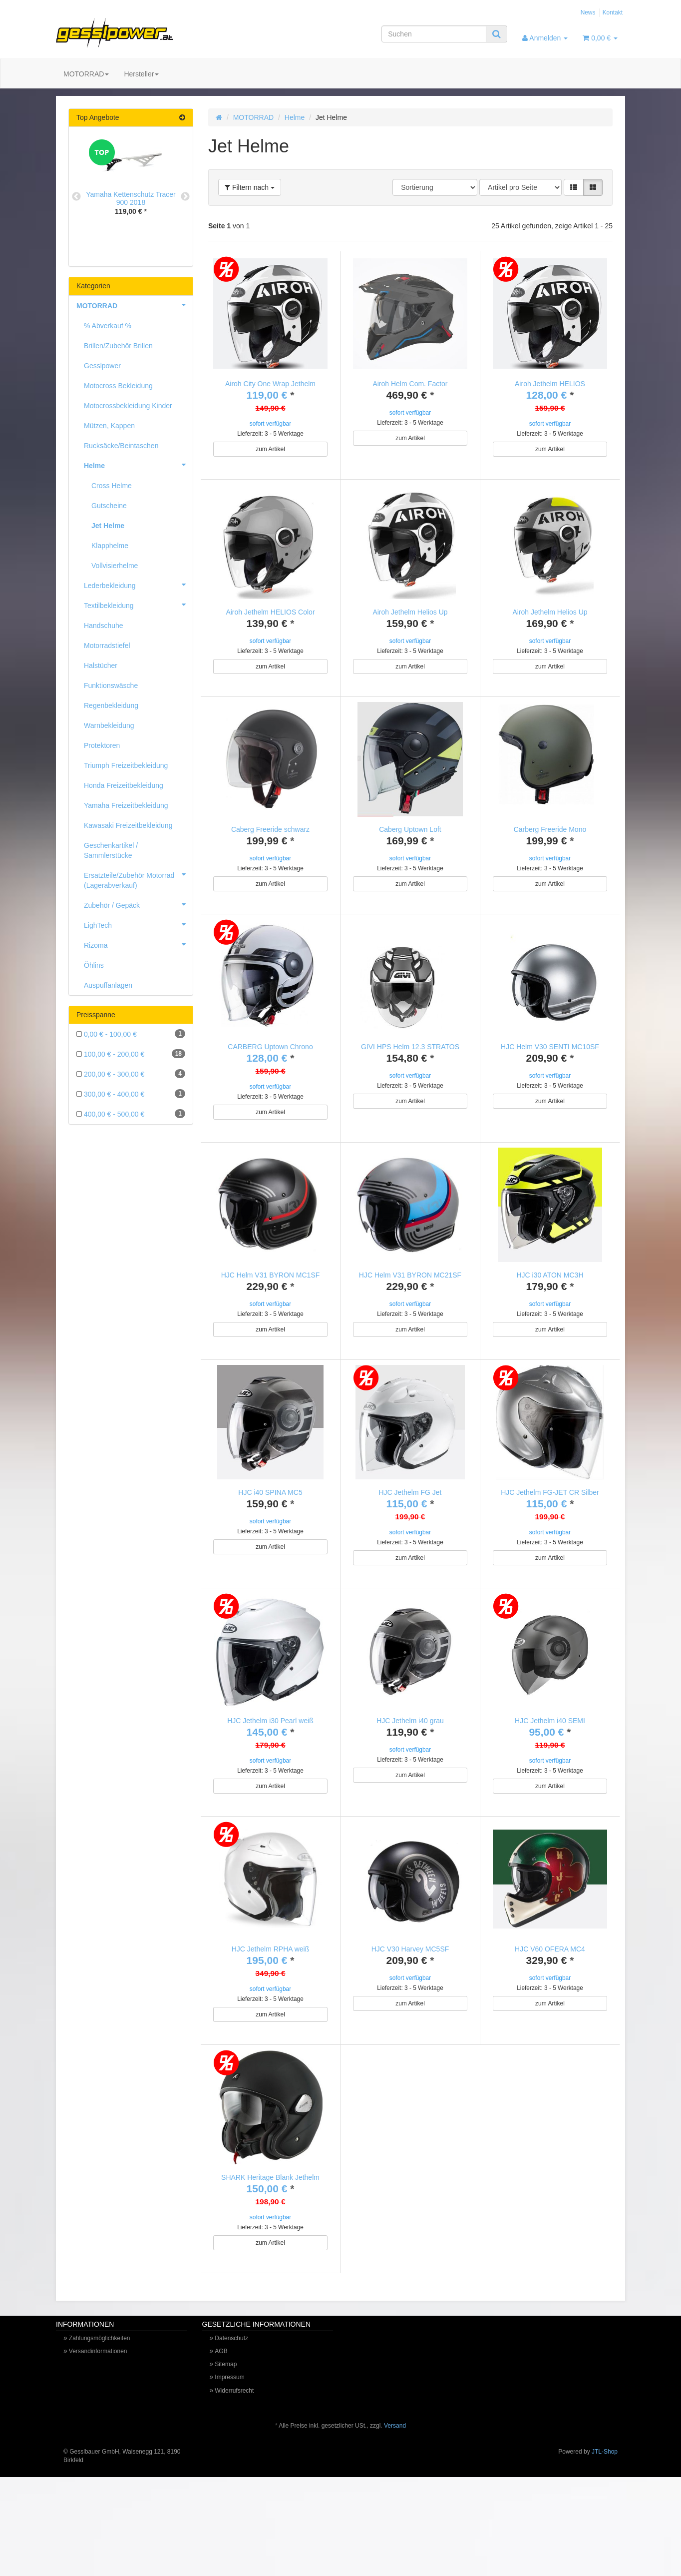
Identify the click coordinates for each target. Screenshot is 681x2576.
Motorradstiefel (107, 645)
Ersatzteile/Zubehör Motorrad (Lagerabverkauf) (138, 877)
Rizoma (138, 944)
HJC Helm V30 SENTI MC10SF (550, 1069)
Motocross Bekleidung (118, 386)
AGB (221, 2439)
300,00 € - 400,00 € (130, 1093)
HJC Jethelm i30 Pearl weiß (270, 1776)
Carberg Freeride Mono (550, 840)
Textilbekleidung (138, 605)
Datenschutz (231, 2426)
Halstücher (100, 665)
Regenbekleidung (111, 705)
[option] (130, 185)
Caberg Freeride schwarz (270, 840)
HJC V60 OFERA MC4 (550, 2015)
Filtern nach (250, 187)
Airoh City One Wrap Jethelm (270, 384)
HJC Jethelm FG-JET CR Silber (550, 1536)
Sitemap (226, 2452)
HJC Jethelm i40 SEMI (550, 1776)
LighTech (138, 924)
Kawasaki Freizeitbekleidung (128, 825)
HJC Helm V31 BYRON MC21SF (410, 1308)
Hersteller (141, 74)
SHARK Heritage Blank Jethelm (270, 2254)
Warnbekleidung (109, 725)
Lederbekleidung (138, 585)
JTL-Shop (605, 2539)
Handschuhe (103, 626)
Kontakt (613, 12)
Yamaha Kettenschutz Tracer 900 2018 (131, 198)
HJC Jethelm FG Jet (409, 1536)
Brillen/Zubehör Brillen (118, 346)
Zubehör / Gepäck (138, 904)
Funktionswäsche (111, 685)
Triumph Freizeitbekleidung (126, 765)
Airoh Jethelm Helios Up (409, 612)
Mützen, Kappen (109, 426)
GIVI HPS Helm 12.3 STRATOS (410, 1069)
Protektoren (102, 745)
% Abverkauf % (107, 326)
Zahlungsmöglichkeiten (99, 2426)
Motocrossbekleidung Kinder (128, 406)
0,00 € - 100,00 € (130, 1033)
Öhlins (94, 965)
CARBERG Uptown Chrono (270, 1069)
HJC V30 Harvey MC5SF (410, 2015)
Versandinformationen (98, 2439)
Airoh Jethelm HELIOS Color (270, 612)
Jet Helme (107, 526)
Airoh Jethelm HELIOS (550, 384)
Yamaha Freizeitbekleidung (126, 805)
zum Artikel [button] (270, 449)
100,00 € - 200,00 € (130, 1053)
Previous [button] (76, 197)
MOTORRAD (86, 74)
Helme (295, 117)
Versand (395, 2513)
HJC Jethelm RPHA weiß (271, 2015)
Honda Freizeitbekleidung (123, 785)
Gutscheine (109, 506)
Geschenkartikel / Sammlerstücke (111, 850)
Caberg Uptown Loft (410, 840)
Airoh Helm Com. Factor (409, 384)
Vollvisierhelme (114, 566)
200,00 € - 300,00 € (130, 1073)
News (588, 12)
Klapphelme (109, 546)
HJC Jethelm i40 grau (410, 1776)
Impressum (229, 2465)
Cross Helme (111, 486)
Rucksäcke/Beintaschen (121, 446)
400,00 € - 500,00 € (130, 1113)
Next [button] (185, 197)
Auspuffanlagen (108, 985)
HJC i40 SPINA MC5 (270, 1536)
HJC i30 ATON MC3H (549, 1308)
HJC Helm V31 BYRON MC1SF (270, 1308)
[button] (574, 187)
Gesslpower (102, 366)
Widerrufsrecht (234, 2478)
